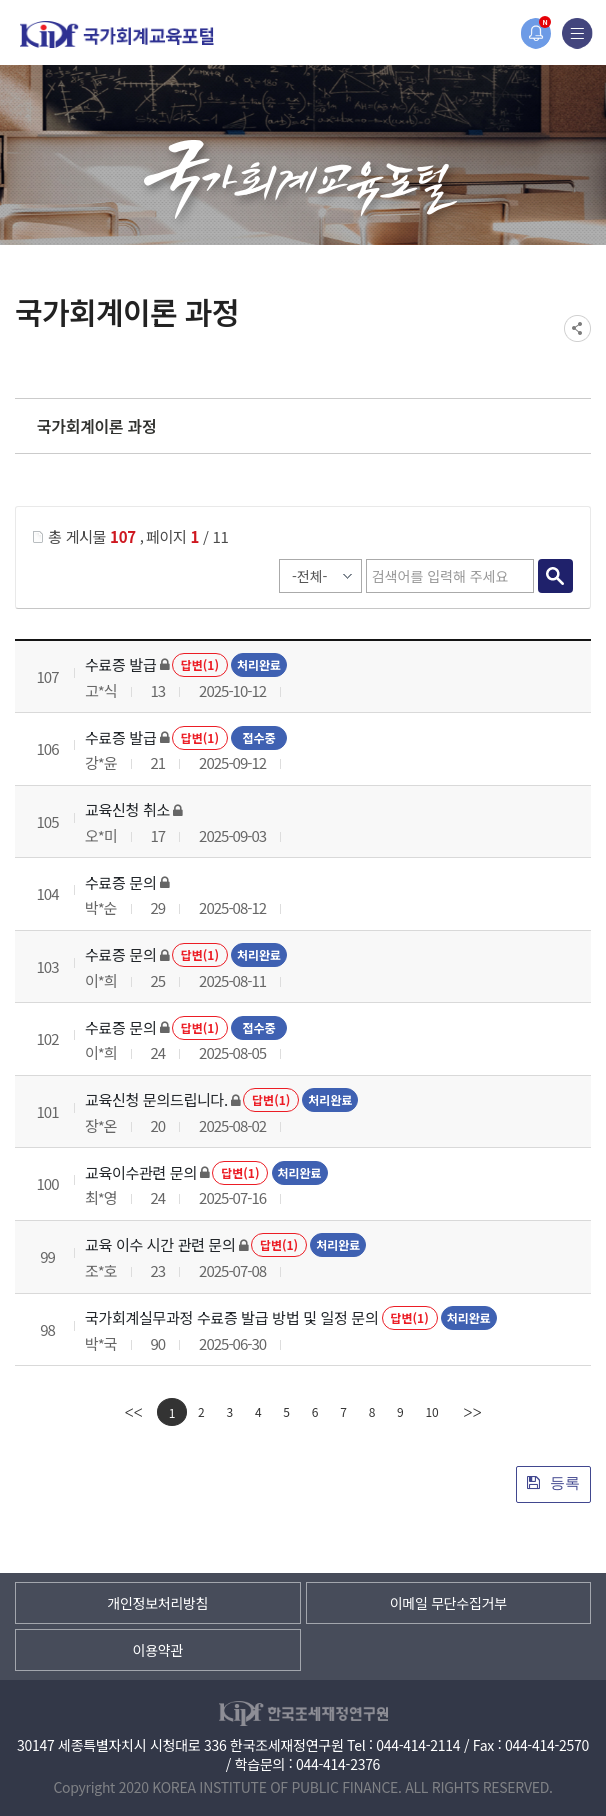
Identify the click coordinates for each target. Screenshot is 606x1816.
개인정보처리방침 (157, 1603)
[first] (134, 1412)
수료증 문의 (120, 882)
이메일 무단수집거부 (448, 1603)
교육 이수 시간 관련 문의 (160, 1244)
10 (431, 1411)
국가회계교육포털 (117, 34)
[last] (472, 1412)
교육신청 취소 (127, 809)
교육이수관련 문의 (141, 1172)
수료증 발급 (120, 664)
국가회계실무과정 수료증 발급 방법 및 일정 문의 (231, 1317)
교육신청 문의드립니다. (156, 1099)
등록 (553, 1482)
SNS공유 (577, 328)
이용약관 (158, 1650)
